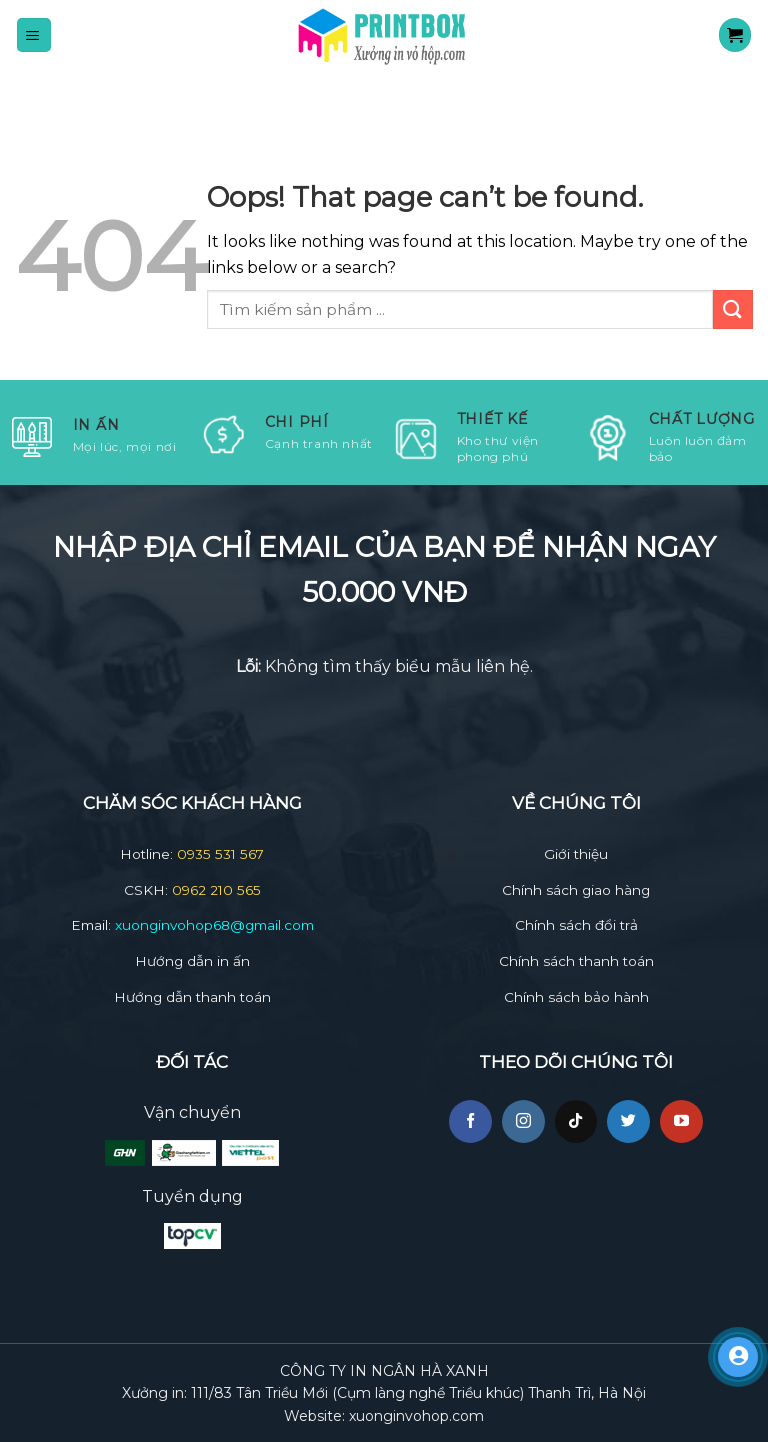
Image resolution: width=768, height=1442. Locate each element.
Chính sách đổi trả (576, 925)
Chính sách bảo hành (576, 997)
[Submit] (733, 309)
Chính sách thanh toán (576, 961)
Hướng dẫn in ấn (192, 961)
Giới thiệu (576, 854)
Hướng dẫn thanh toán (192, 997)
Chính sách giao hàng (576, 890)
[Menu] (34, 34)
